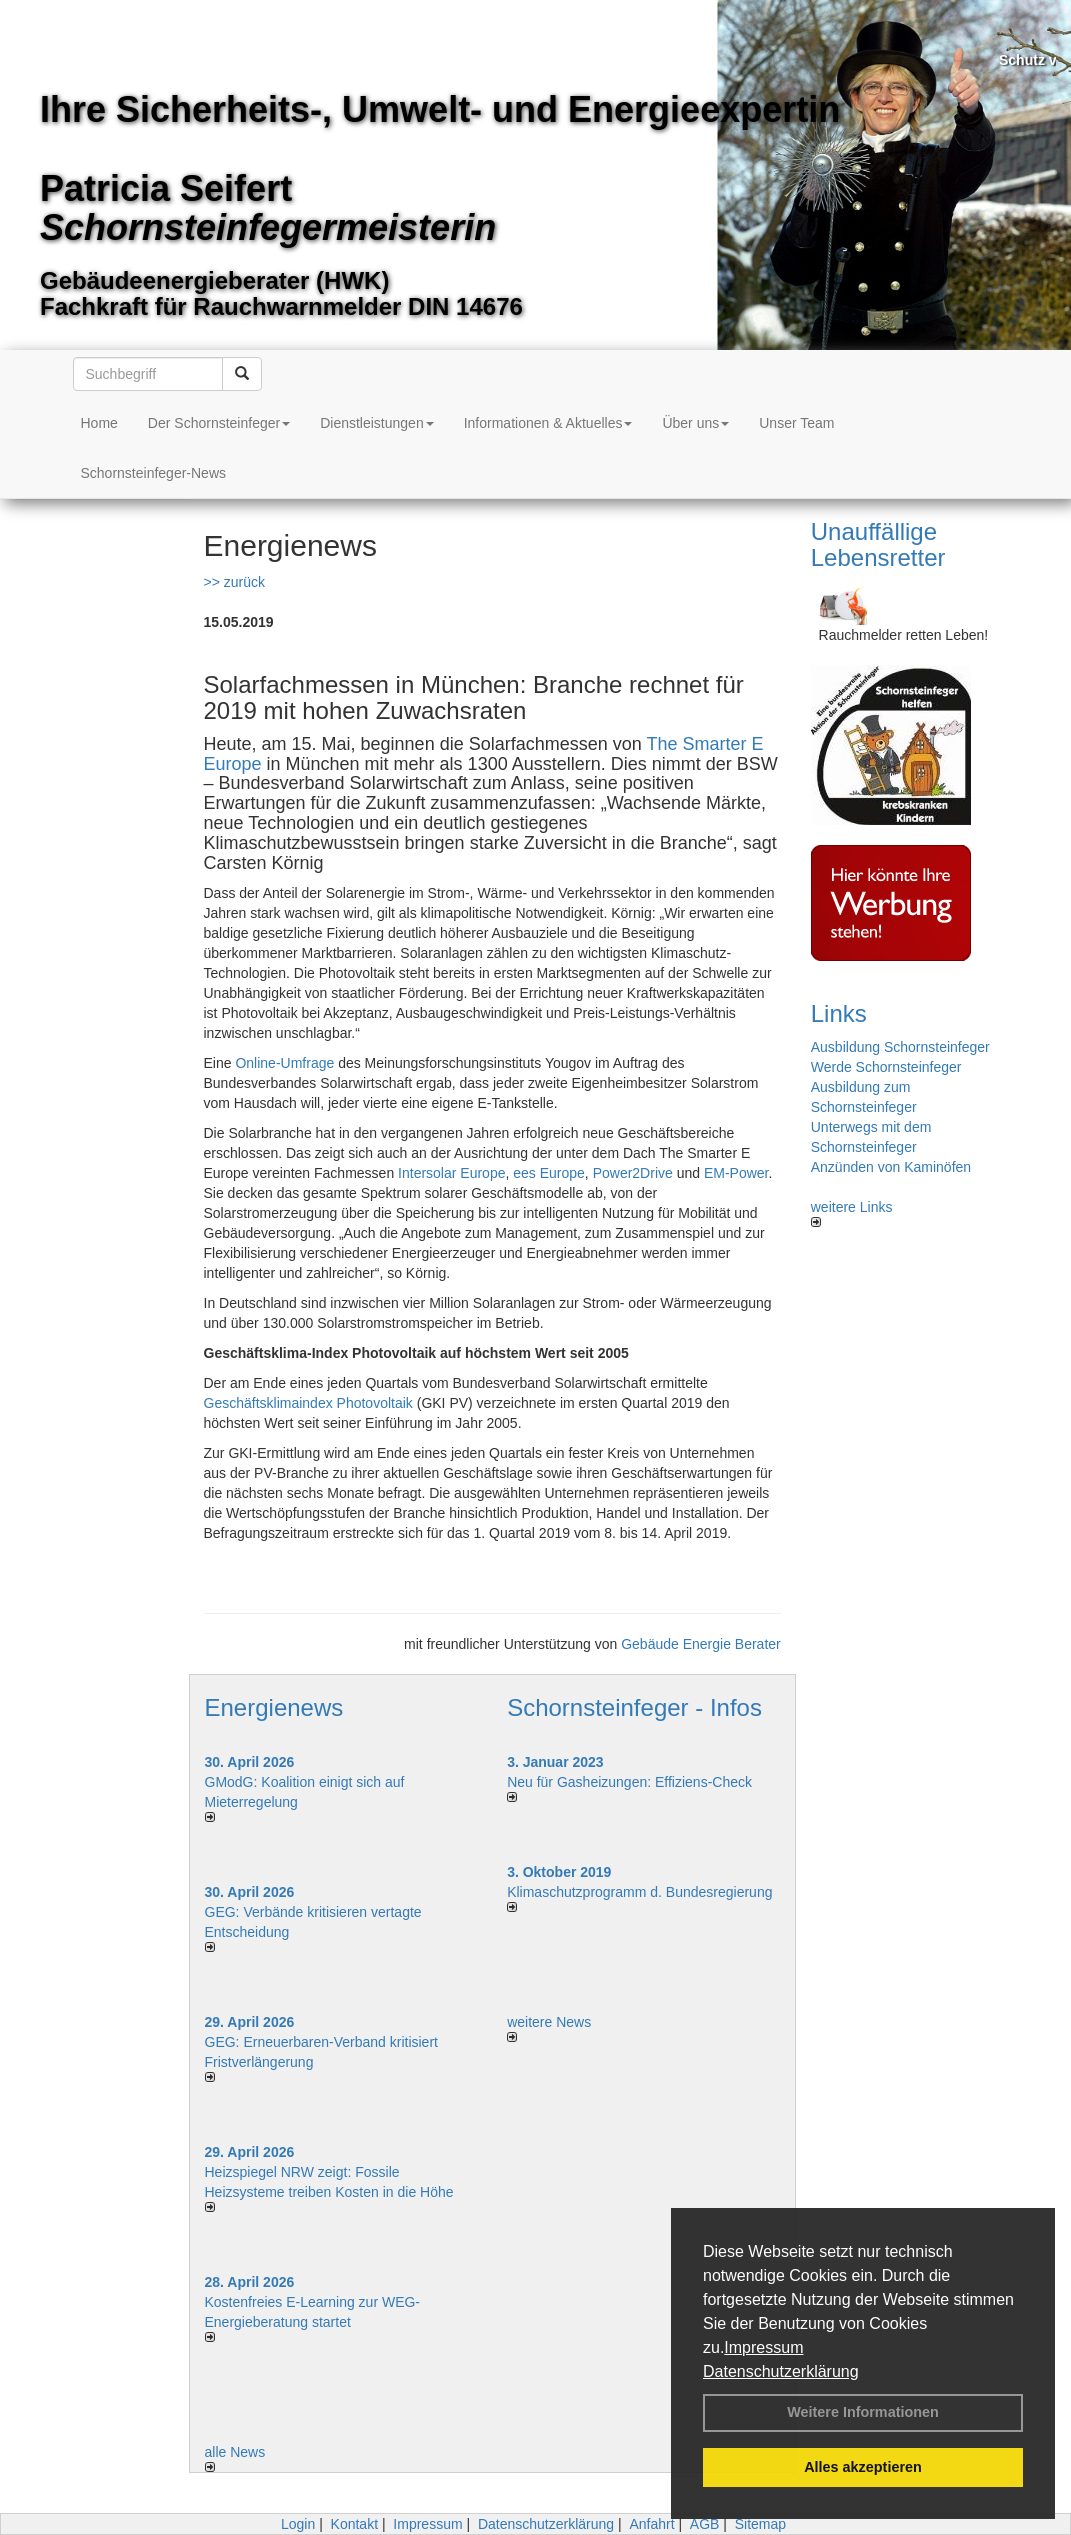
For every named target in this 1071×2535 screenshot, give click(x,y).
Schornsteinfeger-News (154, 473)
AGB (705, 2524)
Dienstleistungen (377, 423)
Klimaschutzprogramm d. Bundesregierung (639, 1892)
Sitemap (760, 2524)
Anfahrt (651, 2524)
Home (99, 423)
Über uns (695, 423)
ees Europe (549, 1173)
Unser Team (796, 423)
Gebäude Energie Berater (701, 1644)
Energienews (274, 1707)
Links (839, 1013)
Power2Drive (633, 1173)
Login (298, 2524)
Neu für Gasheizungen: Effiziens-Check (629, 1782)
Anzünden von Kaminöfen (891, 1167)
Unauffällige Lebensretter (878, 544)
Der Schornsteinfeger (219, 423)
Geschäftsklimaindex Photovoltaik (308, 1403)
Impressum (763, 2347)
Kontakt (354, 2524)
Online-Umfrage (284, 1063)
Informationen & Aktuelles (548, 423)
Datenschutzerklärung (781, 2371)
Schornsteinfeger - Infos (634, 1707)
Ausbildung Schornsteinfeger (900, 1047)
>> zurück (234, 582)
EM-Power (736, 1173)
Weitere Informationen (863, 2412)
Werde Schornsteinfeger (886, 1067)
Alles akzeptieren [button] (863, 2467)
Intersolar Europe (451, 1173)
